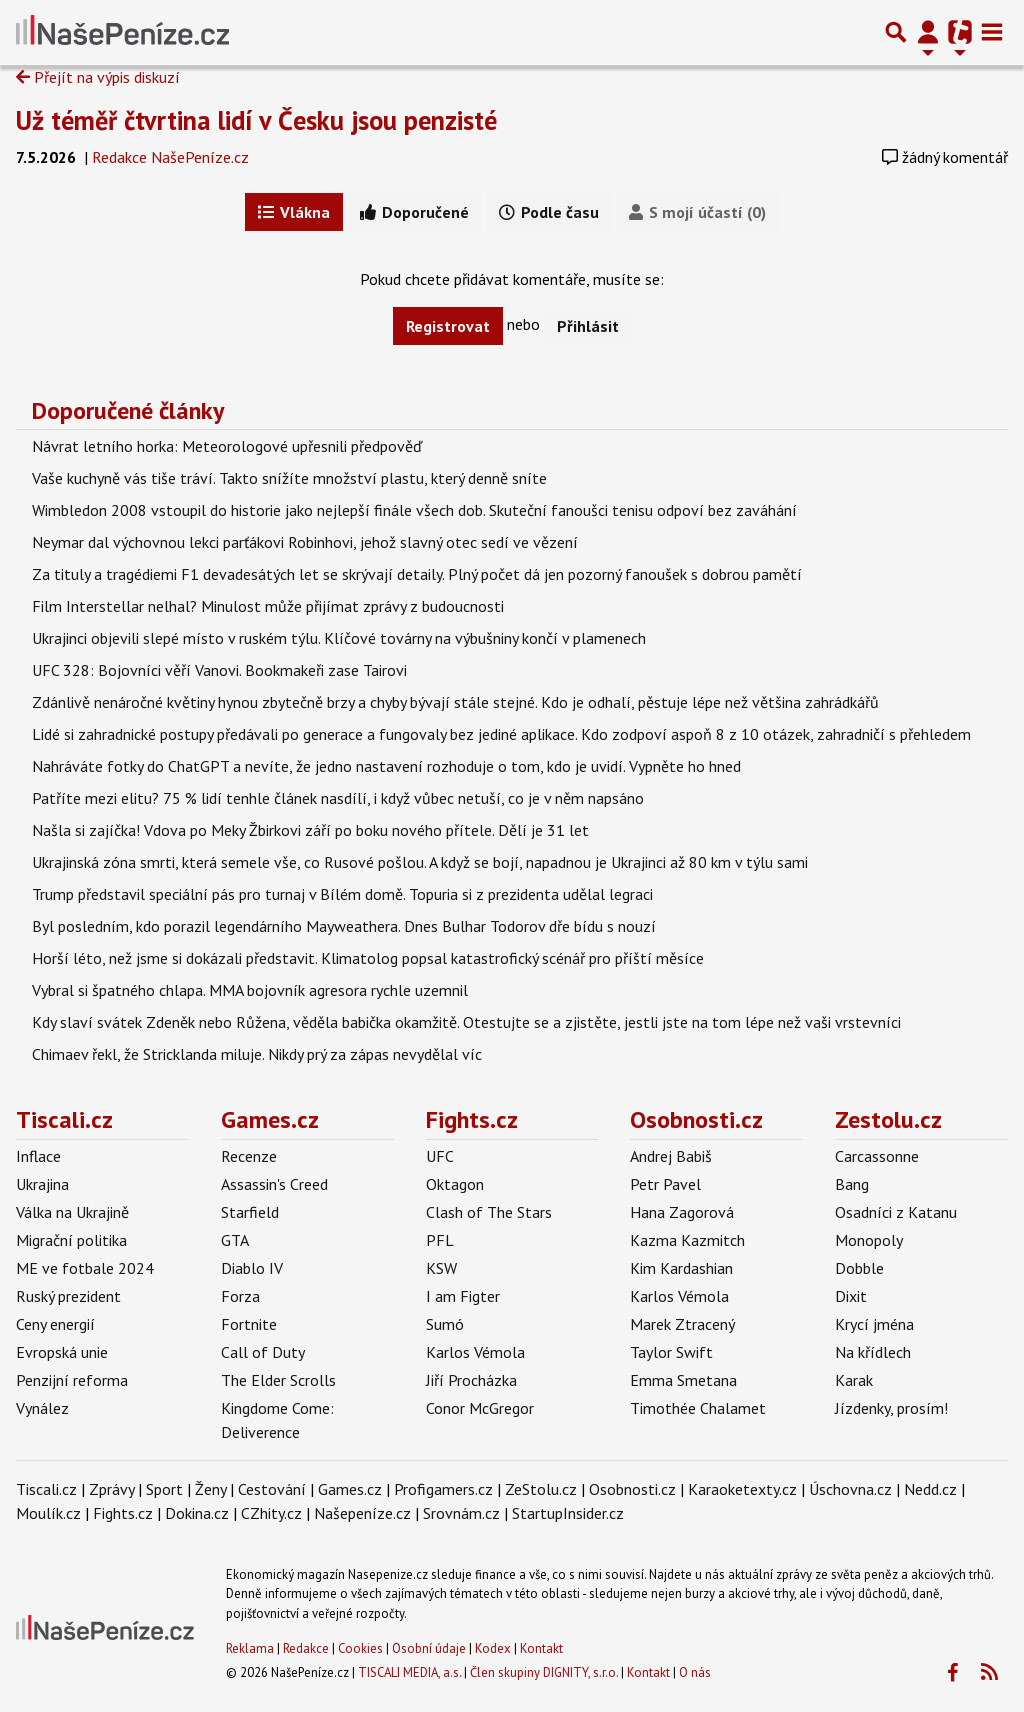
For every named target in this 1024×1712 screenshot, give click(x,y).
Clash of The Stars (489, 1212)
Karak (854, 1380)
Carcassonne (877, 1156)
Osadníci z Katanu (896, 1212)
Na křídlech (873, 1352)
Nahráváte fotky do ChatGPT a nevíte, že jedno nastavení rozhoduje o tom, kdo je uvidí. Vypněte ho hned (386, 766)
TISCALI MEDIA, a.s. (409, 1672)
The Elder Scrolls (278, 1380)
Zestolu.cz (888, 1119)
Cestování (272, 1489)
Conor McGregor (480, 1408)
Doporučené (414, 212)
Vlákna (294, 212)
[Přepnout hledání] (896, 32)
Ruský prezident (68, 1296)
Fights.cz (472, 1119)
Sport (164, 1489)
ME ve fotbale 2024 (85, 1268)
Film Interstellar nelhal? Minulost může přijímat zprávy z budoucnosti (268, 606)
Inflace (38, 1156)
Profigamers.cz (443, 1489)
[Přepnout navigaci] (928, 32)
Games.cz (270, 1119)
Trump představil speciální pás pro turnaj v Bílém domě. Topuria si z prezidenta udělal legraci (342, 894)
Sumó (445, 1324)
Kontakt (541, 1648)
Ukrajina (42, 1184)
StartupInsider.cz (568, 1513)
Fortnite (249, 1324)
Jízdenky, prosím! (891, 1408)
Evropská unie (62, 1352)
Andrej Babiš (671, 1156)
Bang (852, 1184)
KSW (441, 1268)
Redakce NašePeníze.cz (170, 157)
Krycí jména (874, 1324)
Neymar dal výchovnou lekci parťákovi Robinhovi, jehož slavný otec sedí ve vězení (305, 542)
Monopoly (869, 1240)
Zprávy (111, 1489)
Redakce (306, 1648)
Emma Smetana (683, 1380)
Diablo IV (252, 1268)
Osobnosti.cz (696, 1119)
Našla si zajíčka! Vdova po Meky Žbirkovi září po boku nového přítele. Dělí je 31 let (310, 830)
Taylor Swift (671, 1352)
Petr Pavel (665, 1184)
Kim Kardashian (681, 1268)
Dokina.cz (197, 1513)
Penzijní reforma (72, 1380)
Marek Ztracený (682, 1324)
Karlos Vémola (475, 1352)
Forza (240, 1296)
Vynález (42, 1408)
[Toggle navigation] (992, 32)
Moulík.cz (48, 1513)
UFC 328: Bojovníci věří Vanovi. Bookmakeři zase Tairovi (219, 670)
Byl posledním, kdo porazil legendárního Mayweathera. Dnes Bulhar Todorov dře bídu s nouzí (344, 926)
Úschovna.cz (850, 1489)
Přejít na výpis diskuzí (98, 77)
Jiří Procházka (471, 1380)
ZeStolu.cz (541, 1489)
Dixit (851, 1296)
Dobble (859, 1268)
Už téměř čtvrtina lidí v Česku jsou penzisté (256, 120)
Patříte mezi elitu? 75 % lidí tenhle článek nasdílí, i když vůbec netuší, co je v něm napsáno (338, 798)
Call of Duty (263, 1352)
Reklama (250, 1648)
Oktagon (455, 1184)
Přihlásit (588, 326)
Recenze (249, 1156)
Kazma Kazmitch (687, 1240)
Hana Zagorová (682, 1212)
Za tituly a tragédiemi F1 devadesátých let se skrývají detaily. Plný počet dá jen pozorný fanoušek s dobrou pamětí (417, 574)
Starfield (250, 1212)
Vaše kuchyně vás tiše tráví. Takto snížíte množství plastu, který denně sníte (289, 478)
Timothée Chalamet (698, 1408)
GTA (235, 1240)
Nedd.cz (930, 1489)
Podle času (549, 212)
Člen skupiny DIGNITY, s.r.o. (544, 1672)
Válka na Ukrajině (72, 1212)
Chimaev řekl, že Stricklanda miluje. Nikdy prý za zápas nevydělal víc (257, 1054)
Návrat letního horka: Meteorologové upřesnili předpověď (227, 446)
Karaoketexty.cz (742, 1489)
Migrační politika (71, 1240)
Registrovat (448, 326)
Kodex (494, 1648)
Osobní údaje (429, 1648)
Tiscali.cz (64, 1119)
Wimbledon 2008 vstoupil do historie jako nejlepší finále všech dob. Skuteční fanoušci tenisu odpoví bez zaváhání (414, 510)
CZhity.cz (271, 1513)
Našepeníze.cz (362, 1513)
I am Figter (463, 1296)
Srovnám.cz (461, 1513)
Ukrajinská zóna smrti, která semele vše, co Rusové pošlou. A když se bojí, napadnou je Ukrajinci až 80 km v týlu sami (420, 862)
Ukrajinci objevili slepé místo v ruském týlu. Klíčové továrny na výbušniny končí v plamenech (339, 638)
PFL (440, 1240)
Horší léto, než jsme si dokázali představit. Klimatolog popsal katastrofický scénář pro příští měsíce (368, 958)
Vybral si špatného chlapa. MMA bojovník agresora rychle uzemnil (250, 990)
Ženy (210, 1489)
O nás (695, 1672)
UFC (440, 1156)
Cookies (360, 1648)
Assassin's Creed (274, 1184)
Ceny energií (55, 1324)
